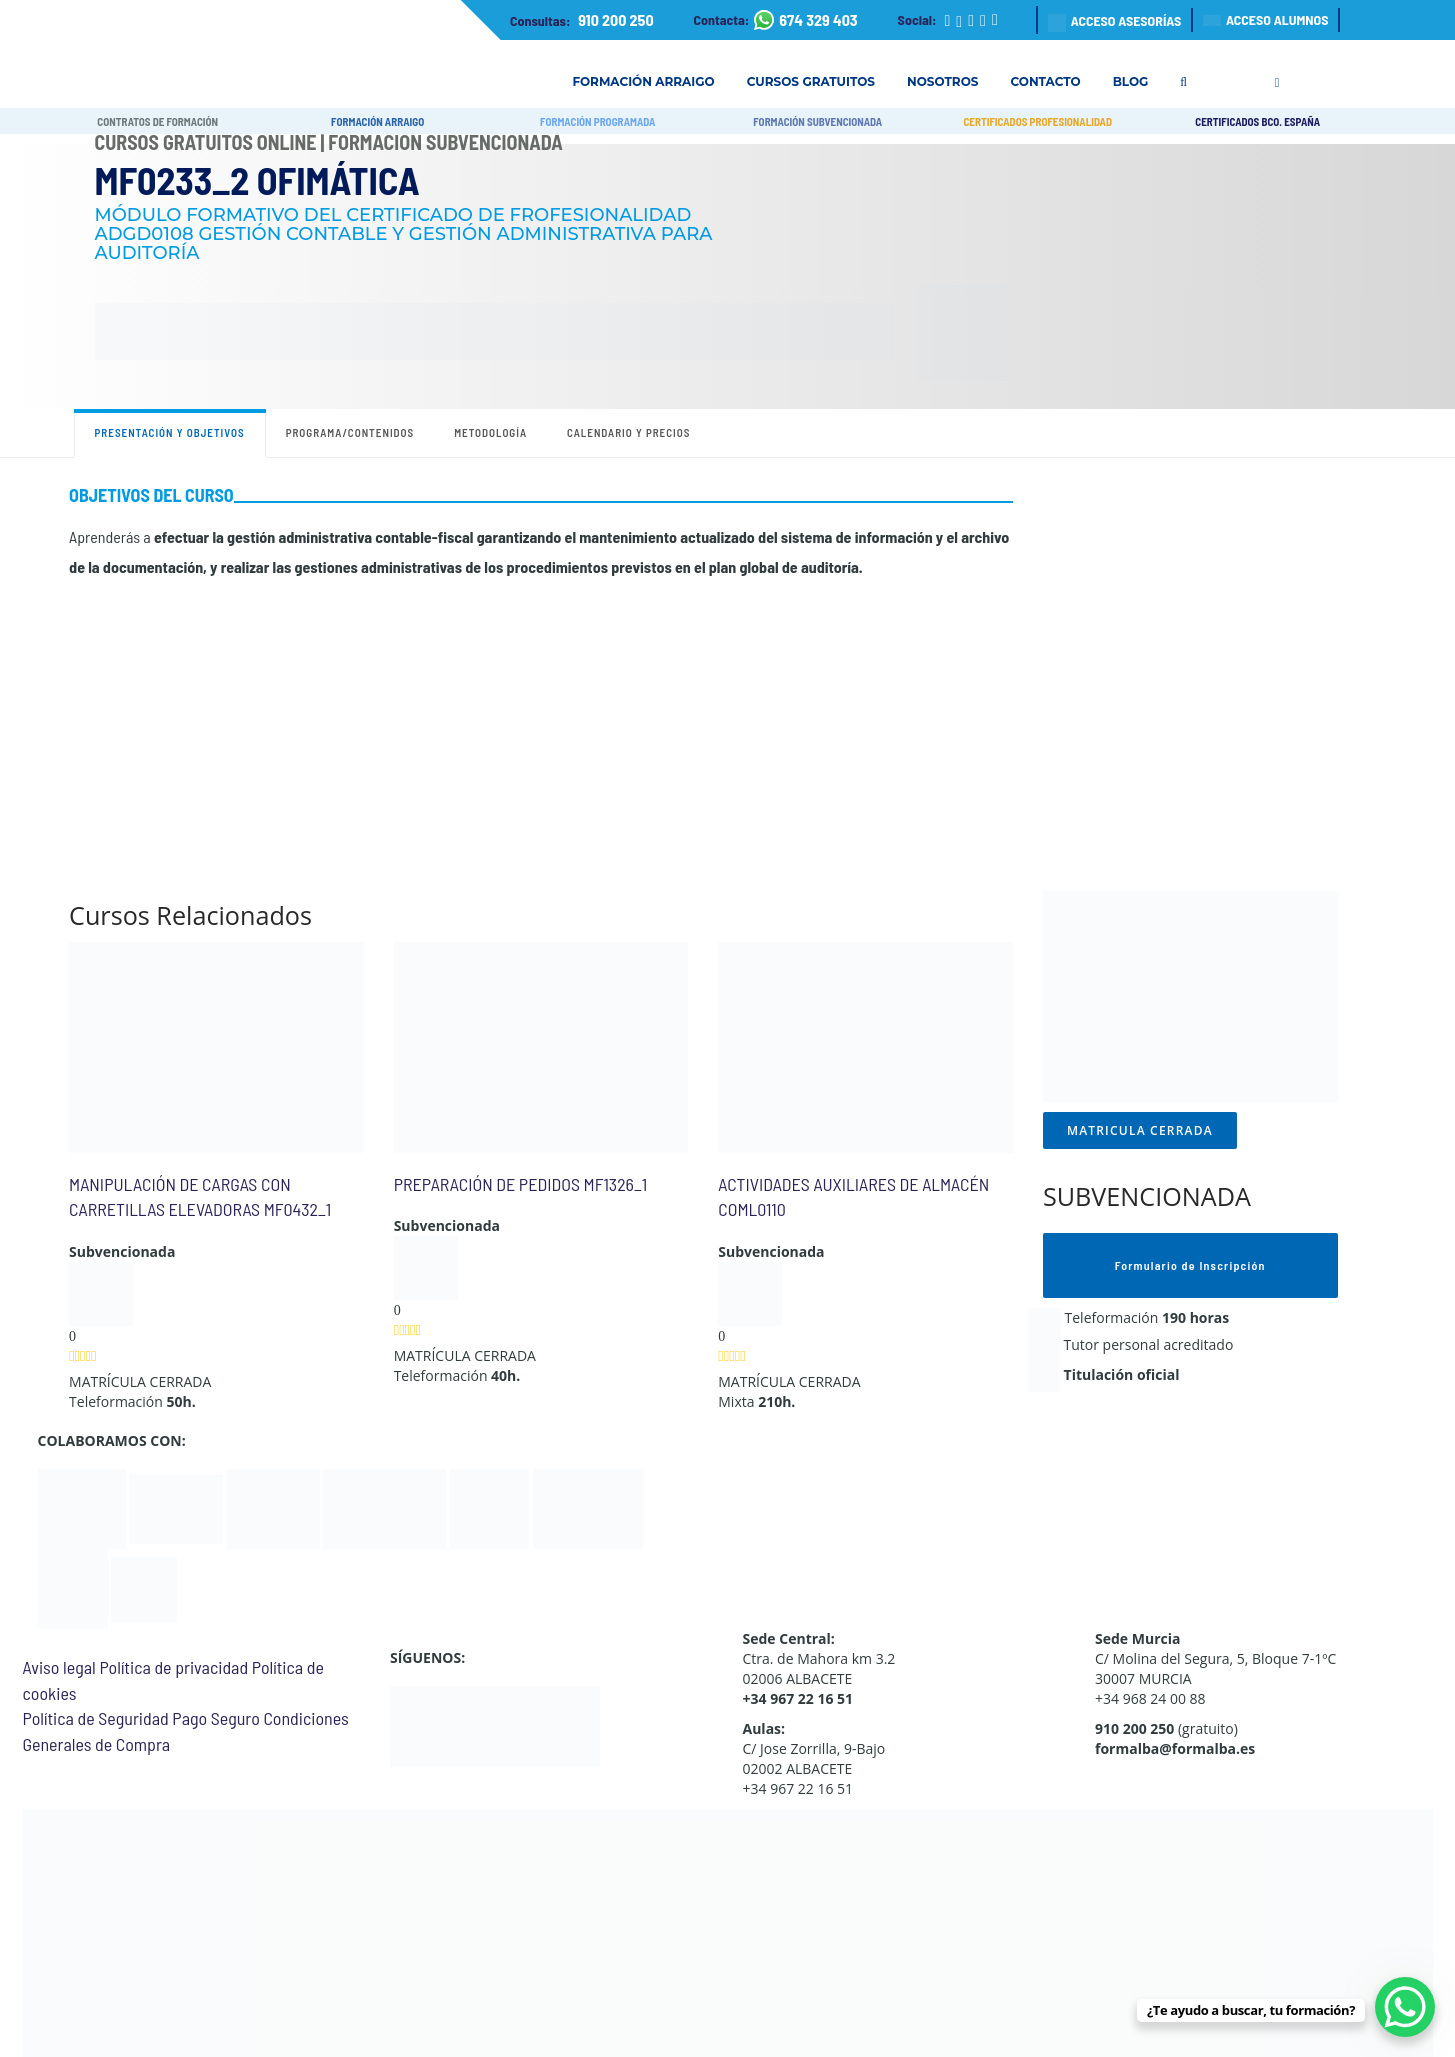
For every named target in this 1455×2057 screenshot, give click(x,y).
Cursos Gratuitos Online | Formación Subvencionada (329, 142)
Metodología (490, 432)
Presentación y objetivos (170, 432)
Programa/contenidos (350, 432)
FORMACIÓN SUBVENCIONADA (817, 121)
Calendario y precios (628, 432)
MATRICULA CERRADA (1140, 1130)
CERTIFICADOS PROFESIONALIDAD (1037, 121)
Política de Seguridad (96, 1718)
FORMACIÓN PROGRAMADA (597, 121)
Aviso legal (59, 1667)
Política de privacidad (173, 1667)
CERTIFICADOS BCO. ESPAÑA (1257, 121)
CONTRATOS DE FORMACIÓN (157, 121)
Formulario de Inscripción (1190, 1265)
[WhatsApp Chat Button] (1405, 2007)
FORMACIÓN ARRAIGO (377, 121)
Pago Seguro (215, 1718)
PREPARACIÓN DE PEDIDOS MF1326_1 (520, 1184)
